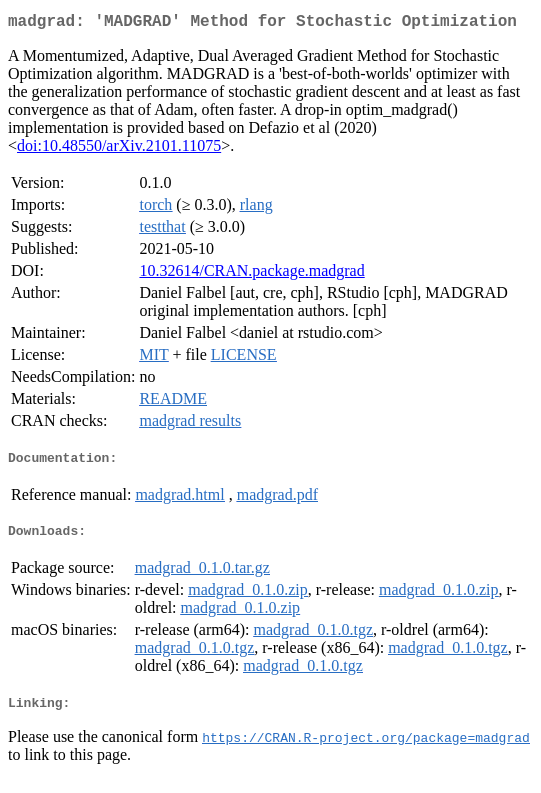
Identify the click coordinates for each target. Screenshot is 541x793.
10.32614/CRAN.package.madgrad (251, 274)
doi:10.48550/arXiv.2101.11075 (119, 149)
